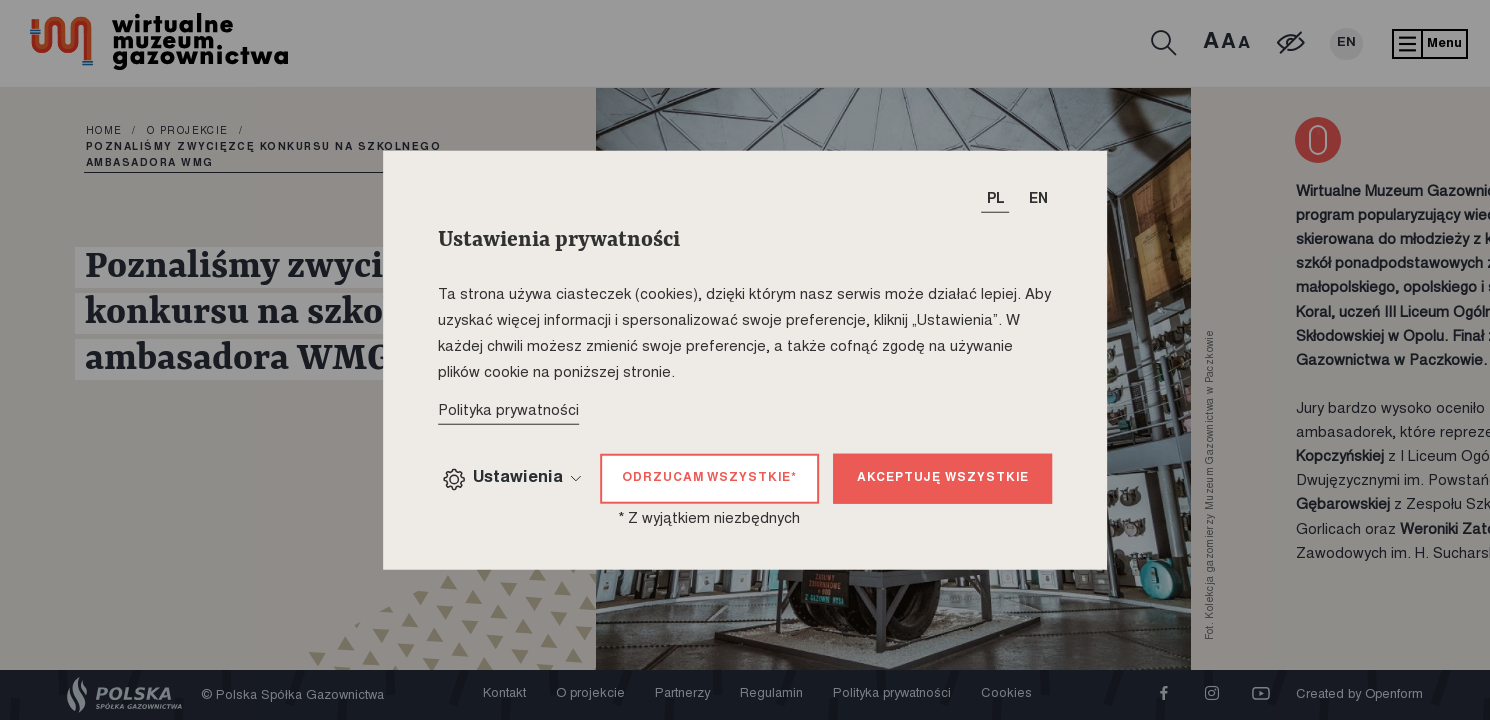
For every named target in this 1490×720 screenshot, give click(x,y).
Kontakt (504, 694)
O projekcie (188, 132)
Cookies (1006, 694)
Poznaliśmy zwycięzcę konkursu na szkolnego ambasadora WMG (263, 156)
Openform (1394, 695)
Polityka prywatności (892, 694)
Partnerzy (682, 694)
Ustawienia (512, 479)
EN (1346, 43)
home (104, 132)
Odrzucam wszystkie (709, 478)
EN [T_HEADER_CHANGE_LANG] (1038, 200)
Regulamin (771, 694)
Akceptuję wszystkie (943, 478)
